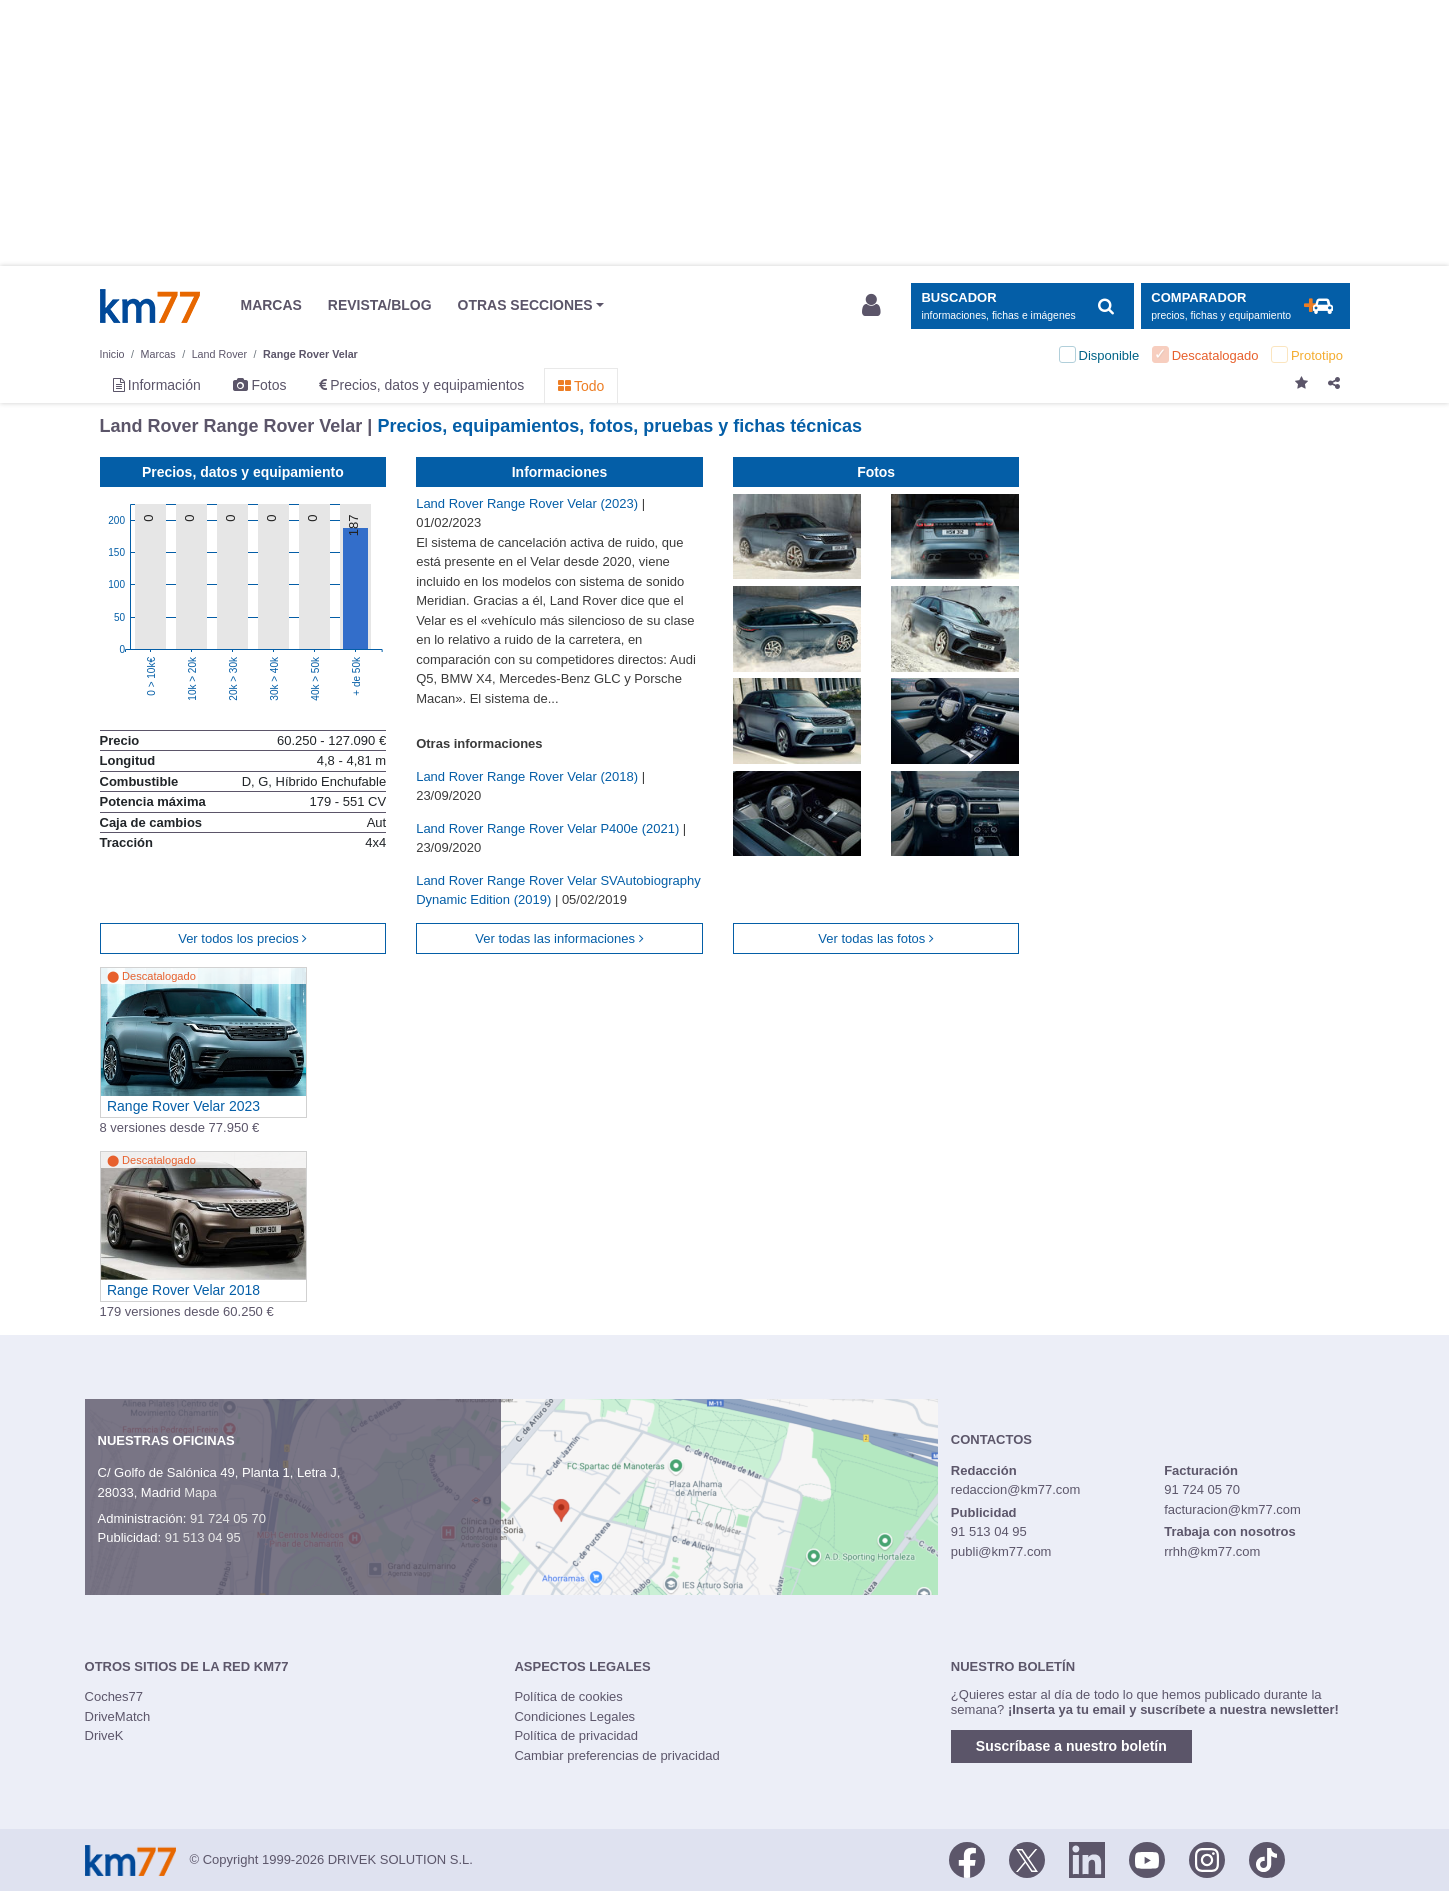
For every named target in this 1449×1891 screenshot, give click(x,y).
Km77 (150, 306)
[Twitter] (1027, 1858)
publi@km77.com (1001, 1551)
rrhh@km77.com (1212, 1551)
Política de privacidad (576, 1735)
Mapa (200, 1492)
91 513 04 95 (203, 1537)
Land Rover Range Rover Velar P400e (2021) (549, 828)
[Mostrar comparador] (1245, 306)
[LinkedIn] (1087, 1858)
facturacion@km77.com (1232, 1509)
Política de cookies (568, 1696)
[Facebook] (967, 1858)
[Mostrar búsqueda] (1022, 306)
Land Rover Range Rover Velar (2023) (528, 503)
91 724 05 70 (228, 1518)
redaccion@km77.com (1016, 1489)
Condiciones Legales (574, 1716)
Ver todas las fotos (876, 938)
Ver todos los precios (242, 938)
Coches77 (114, 1696)
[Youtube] (1147, 1858)
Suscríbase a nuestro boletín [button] (1071, 1746)
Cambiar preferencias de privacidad (616, 1755)
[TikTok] (1267, 1858)
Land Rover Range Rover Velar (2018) (528, 776)
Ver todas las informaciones (559, 938)
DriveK (104, 1735)
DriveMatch (118, 1716)
